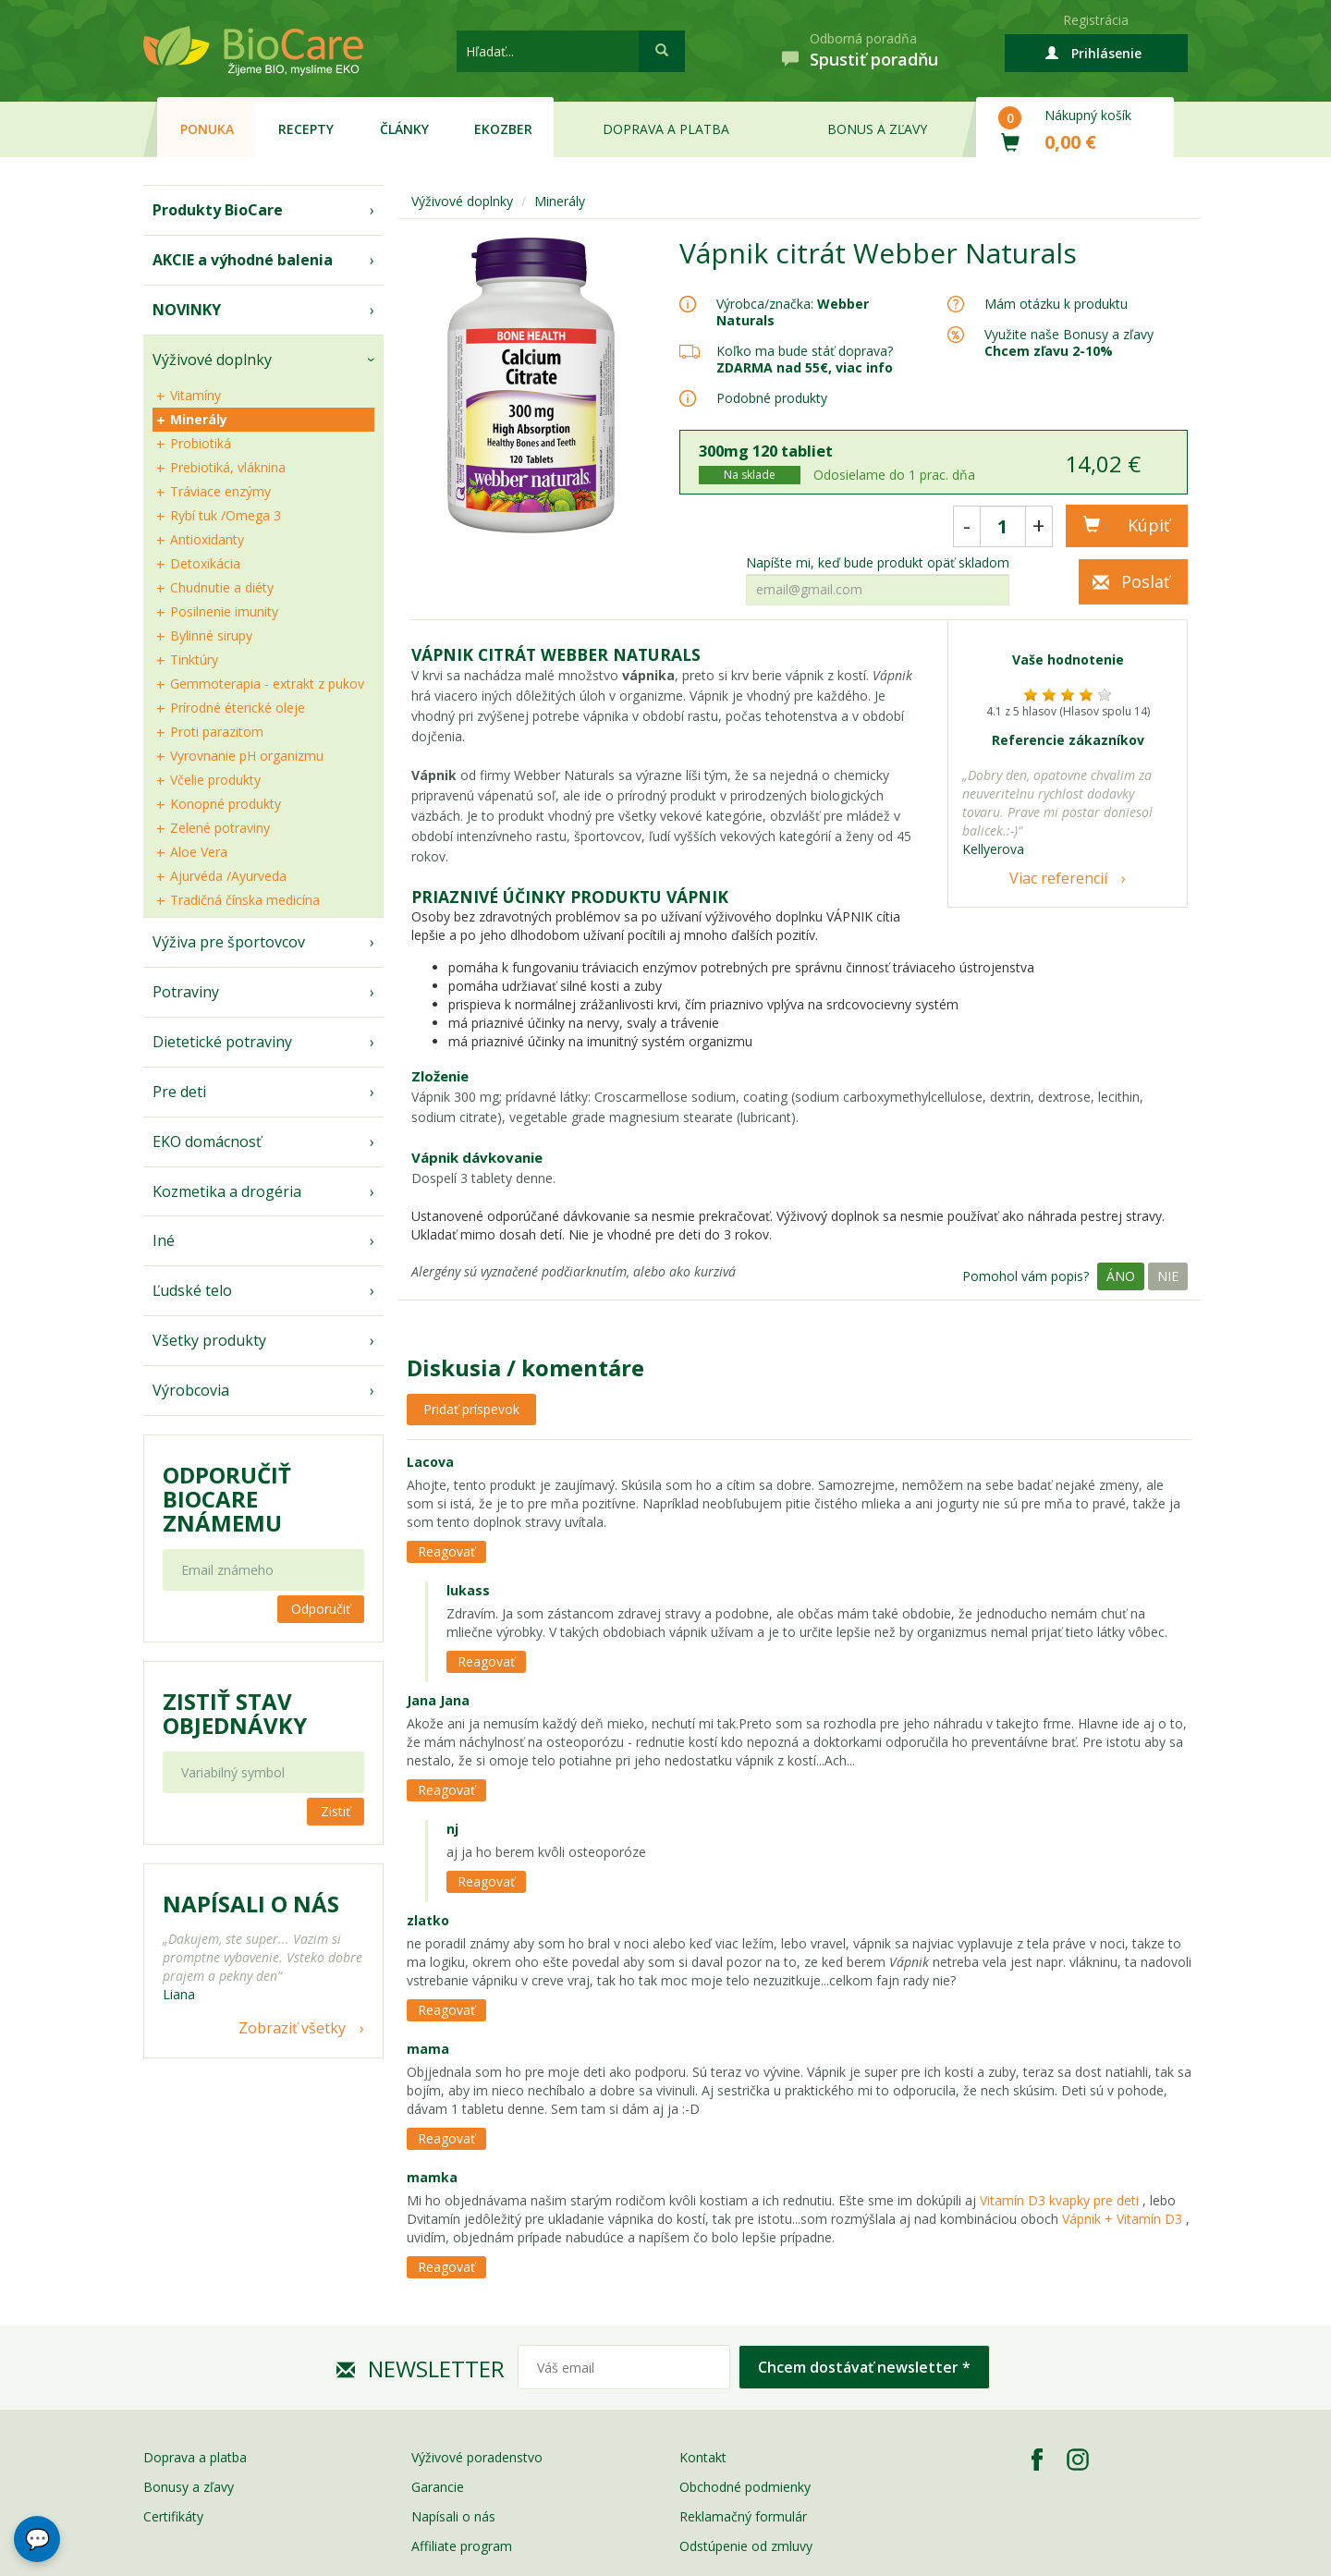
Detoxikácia (205, 563)
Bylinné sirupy (211, 635)
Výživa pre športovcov (229, 942)
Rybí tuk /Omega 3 (225, 515)
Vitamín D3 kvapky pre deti (1059, 2200)
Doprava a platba (666, 129)
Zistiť (335, 1811)
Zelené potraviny (220, 827)
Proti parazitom (216, 731)
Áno (1120, 1276)
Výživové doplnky (212, 359)
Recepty (306, 129)
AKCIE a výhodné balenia (243, 260)
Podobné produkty (771, 398)
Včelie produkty (215, 779)
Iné (164, 1240)
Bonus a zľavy (877, 129)
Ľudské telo (192, 1290)
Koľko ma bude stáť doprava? (804, 351)
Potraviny (186, 992)
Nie (1167, 1276)
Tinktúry (194, 659)
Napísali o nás (453, 2516)
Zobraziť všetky (292, 2028)
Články (404, 129)
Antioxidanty (207, 539)
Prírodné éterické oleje (237, 707)
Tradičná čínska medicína (245, 900)
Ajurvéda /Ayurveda (228, 876)
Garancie (437, 2487)
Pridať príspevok (471, 1409)
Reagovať (446, 1551)
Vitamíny (195, 395)
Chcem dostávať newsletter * (864, 2367)
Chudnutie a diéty (222, 587)
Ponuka (207, 129)
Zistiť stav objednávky (235, 1714)
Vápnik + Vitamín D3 (1124, 2219)
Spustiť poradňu (874, 59)
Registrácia (1096, 20)
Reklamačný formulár (743, 2516)
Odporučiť (320, 1609)
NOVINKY (187, 309)
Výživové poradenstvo (477, 2457)
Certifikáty (173, 2516)
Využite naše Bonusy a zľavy (1069, 342)
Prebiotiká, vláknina (228, 467)
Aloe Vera (198, 852)
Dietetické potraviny (222, 1042)
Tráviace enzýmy (220, 491)
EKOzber (503, 129)
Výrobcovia (191, 1390)
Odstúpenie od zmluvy (745, 2546)
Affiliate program (461, 2546)
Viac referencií (1058, 878)
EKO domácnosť (207, 1141)
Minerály (198, 419)
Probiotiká (200, 443)
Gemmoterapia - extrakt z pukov (267, 683)
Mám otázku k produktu (1056, 304)
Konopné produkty (225, 803)
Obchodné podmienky (745, 2487)
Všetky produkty (209, 1340)
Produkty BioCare (218, 210)
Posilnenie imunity (224, 611)
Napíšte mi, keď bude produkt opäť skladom (877, 562)
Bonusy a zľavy (188, 2487)
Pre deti (179, 1091)
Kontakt (703, 2457)
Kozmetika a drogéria (227, 1191)
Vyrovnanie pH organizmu (247, 755)
